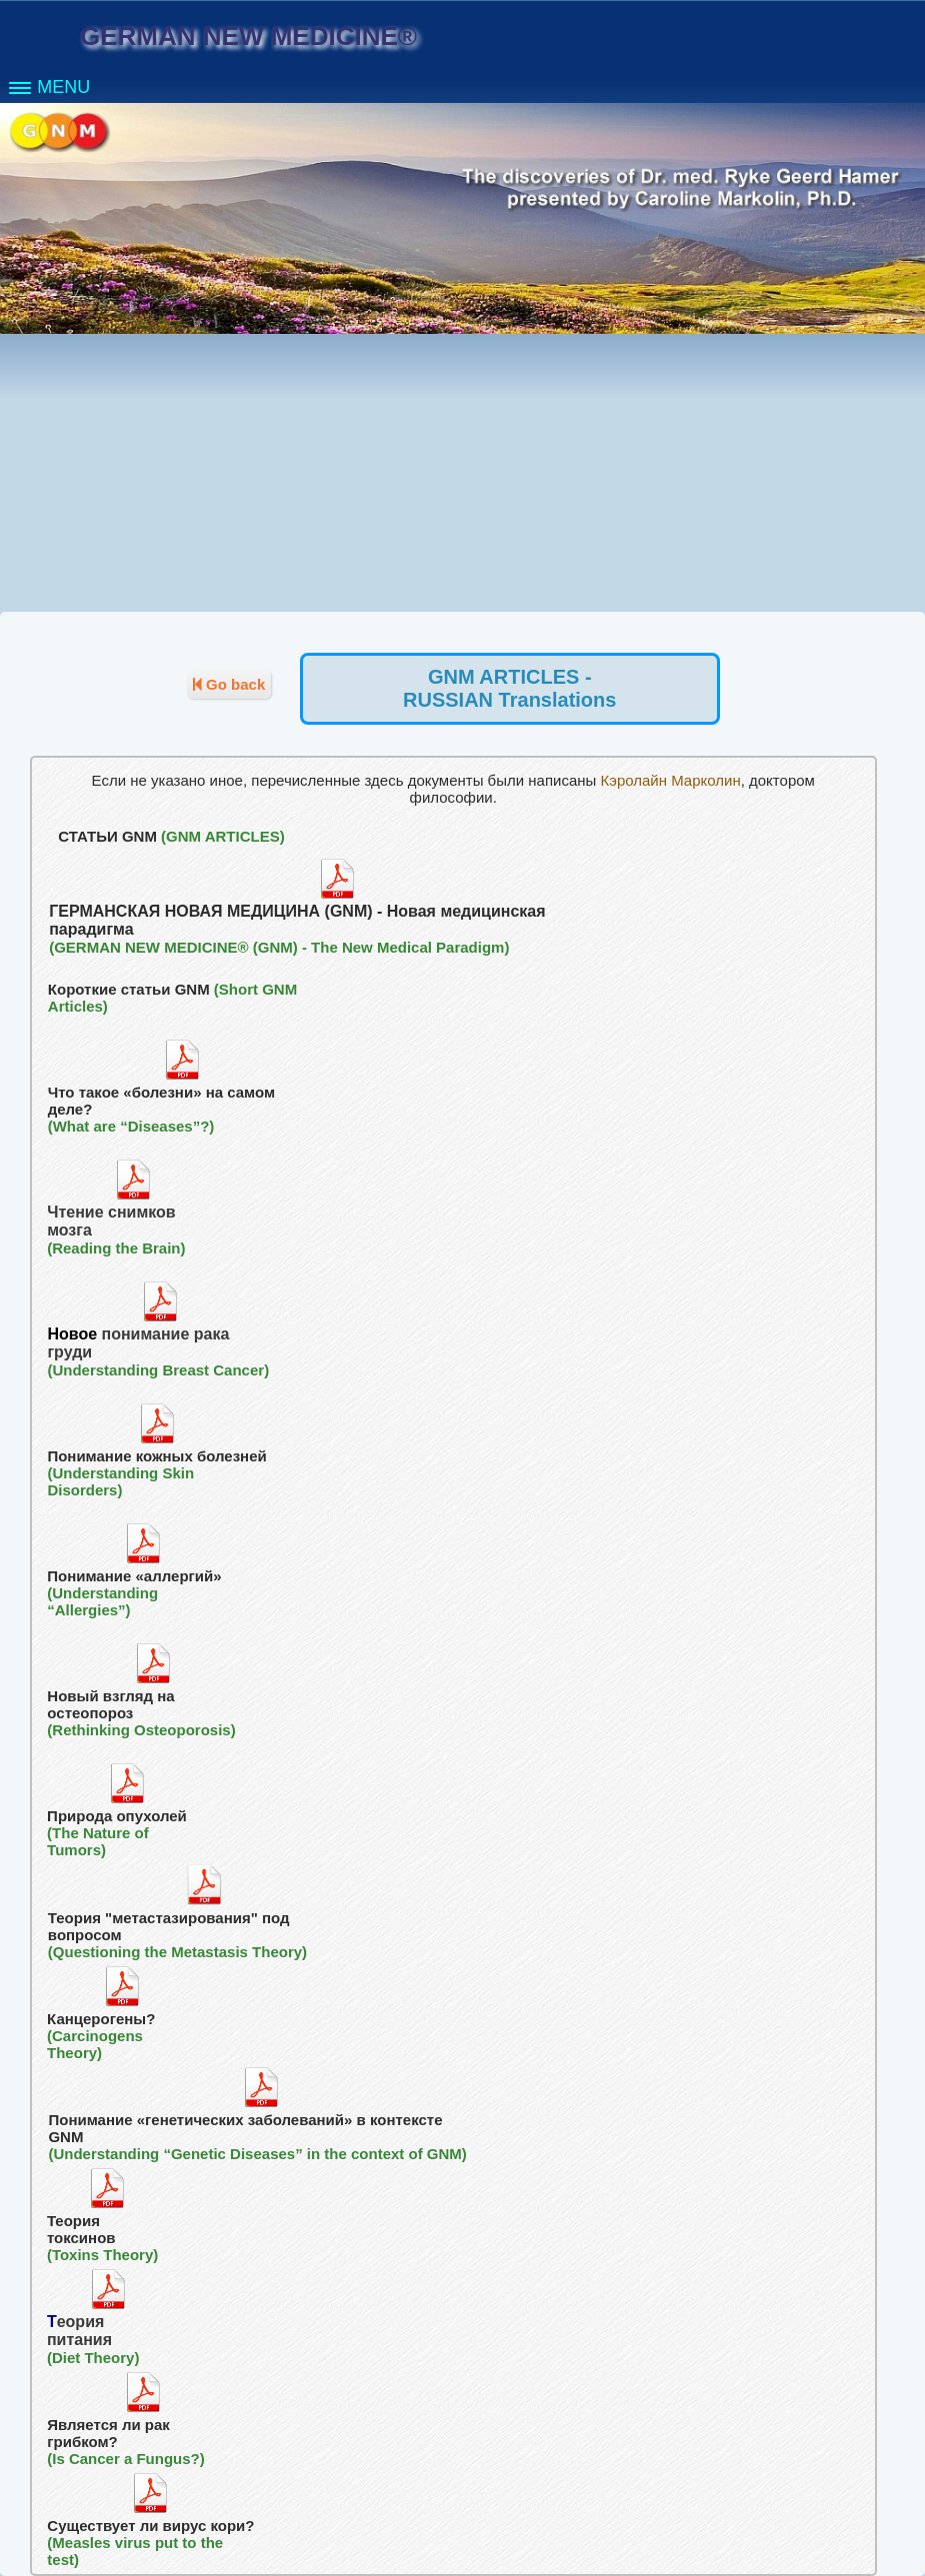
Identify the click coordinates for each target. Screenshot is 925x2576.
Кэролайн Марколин (670, 780)
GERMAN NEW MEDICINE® (248, 36)
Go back (229, 684)
